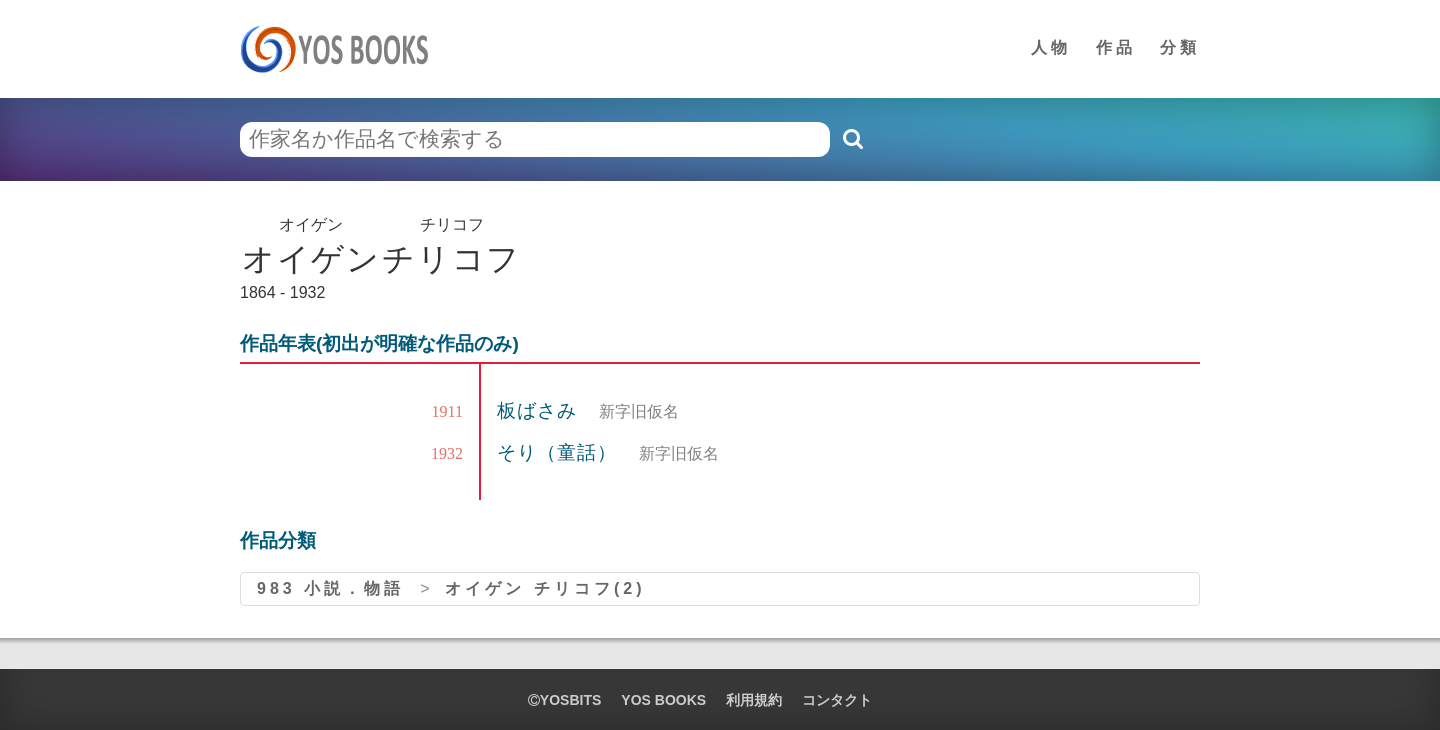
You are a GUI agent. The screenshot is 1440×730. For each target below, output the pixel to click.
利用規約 (754, 700)
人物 (1051, 47)
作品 (1116, 47)
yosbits (564, 700)
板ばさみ (540, 410)
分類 (1180, 47)
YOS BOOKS (663, 700)
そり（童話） (560, 452)
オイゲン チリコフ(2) (545, 588)
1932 (447, 453)
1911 (447, 411)
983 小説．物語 (330, 588)
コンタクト (837, 700)
